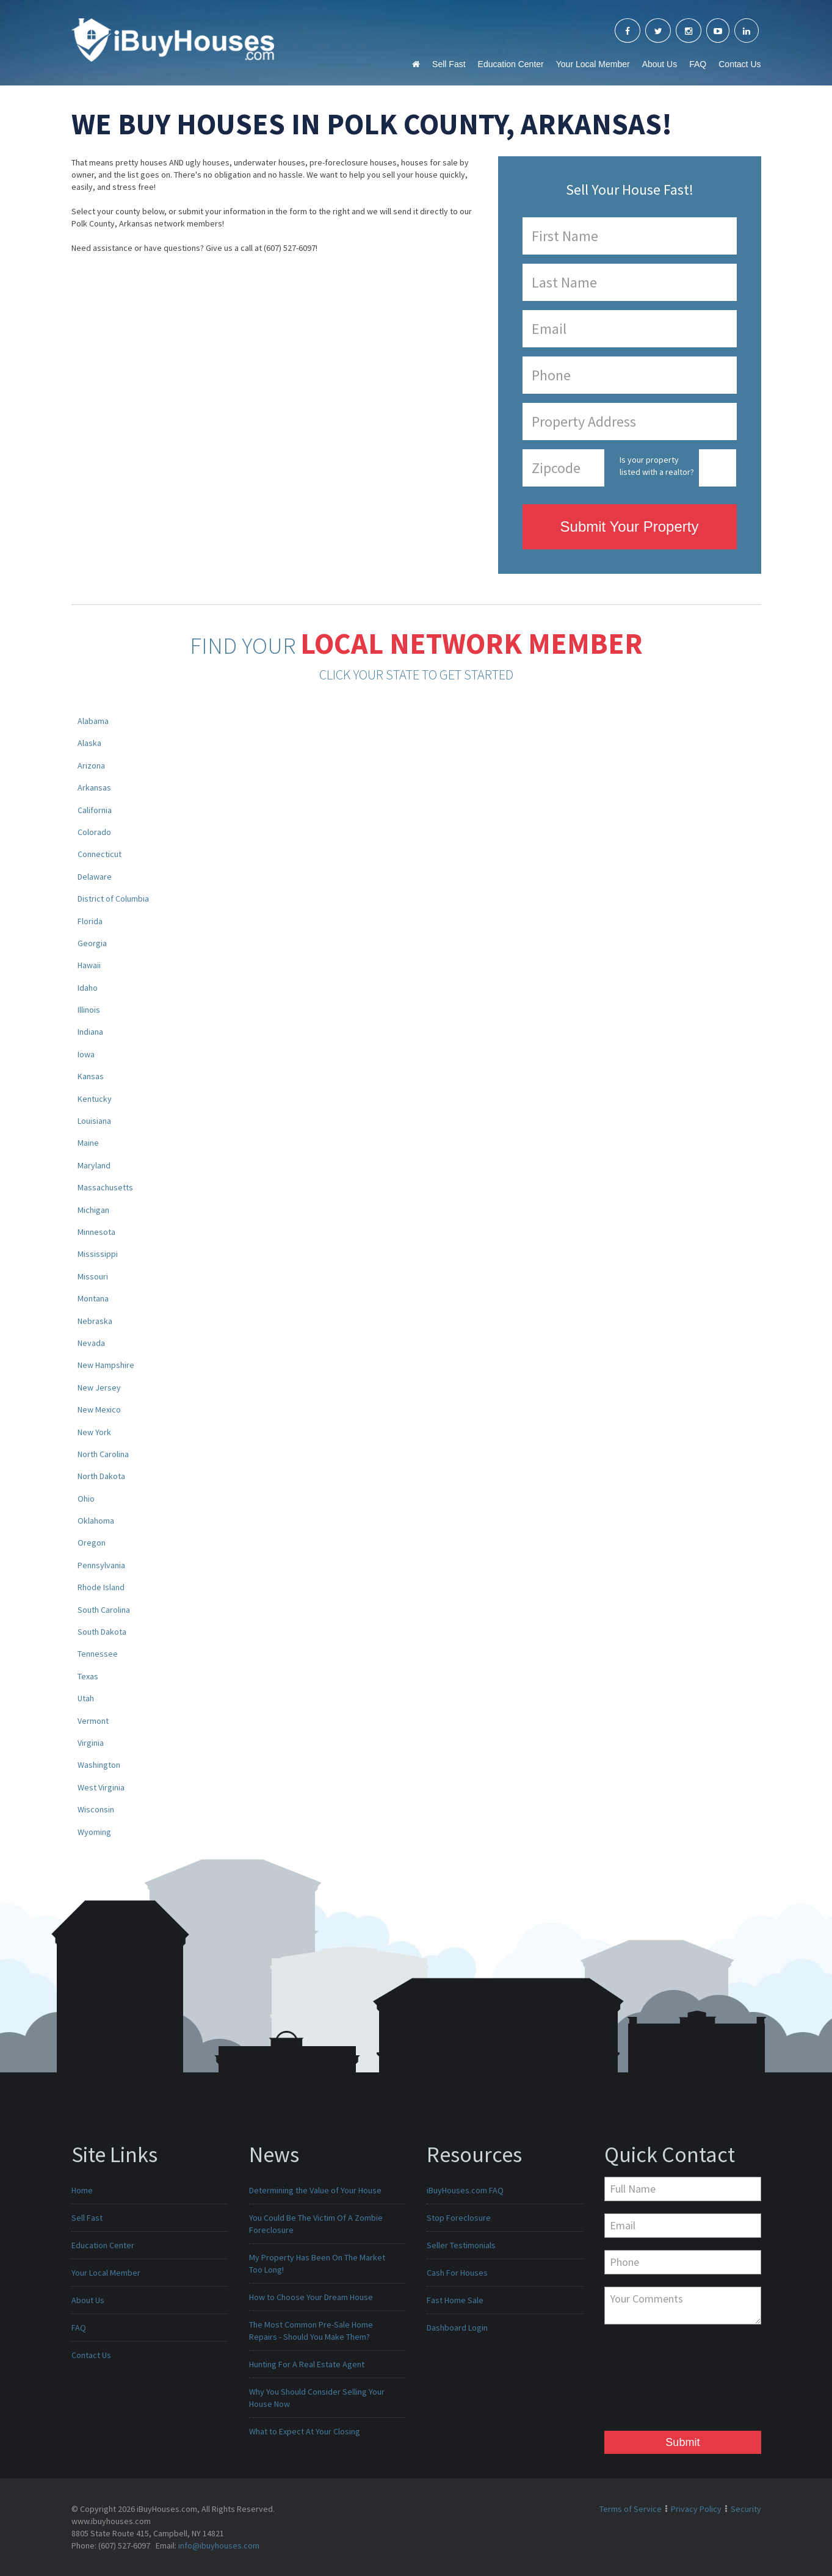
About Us (660, 64)
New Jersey (99, 1387)
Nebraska (95, 1320)
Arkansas (94, 787)
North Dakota (101, 1476)
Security (746, 2508)
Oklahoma (96, 1520)
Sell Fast (448, 64)
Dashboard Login (457, 2327)
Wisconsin (96, 1809)
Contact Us (739, 64)
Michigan (93, 1209)
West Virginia (101, 1787)
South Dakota (102, 1631)
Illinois (89, 1009)
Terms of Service (630, 2508)
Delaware (95, 876)
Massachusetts (105, 1187)
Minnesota (96, 1231)
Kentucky (95, 1098)
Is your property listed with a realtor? (657, 465)
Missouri (93, 1276)
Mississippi (98, 1253)
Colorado (94, 832)
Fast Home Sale (455, 2300)
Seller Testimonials (461, 2245)
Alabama (93, 720)
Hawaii (89, 965)
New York (94, 1432)
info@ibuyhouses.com (218, 2545)
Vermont (93, 1720)
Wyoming (94, 1831)
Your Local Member (593, 64)
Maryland (94, 1165)
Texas (88, 1676)
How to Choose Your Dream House (311, 2297)
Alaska (89, 742)
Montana (93, 1298)
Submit (682, 2442)
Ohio (86, 1498)
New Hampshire (106, 1364)
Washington (99, 1764)
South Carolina (104, 1609)
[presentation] (654, 2381)
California (95, 810)
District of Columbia (113, 898)
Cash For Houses (457, 2272)
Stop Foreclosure (459, 2217)
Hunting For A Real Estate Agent (306, 2364)
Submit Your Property (629, 526)
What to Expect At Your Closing (304, 2431)
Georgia (92, 943)
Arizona (91, 765)
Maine (88, 1142)
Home (82, 2190)
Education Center (511, 64)
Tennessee (98, 1653)
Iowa (86, 1054)
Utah (86, 1698)
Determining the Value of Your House (315, 2190)
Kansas (91, 1076)
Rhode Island (101, 1587)
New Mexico (99, 1409)
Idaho (88, 987)
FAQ (697, 64)
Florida (90, 921)
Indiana (90, 1031)
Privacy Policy (696, 2508)
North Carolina (103, 1454)
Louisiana (94, 1120)
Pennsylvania (101, 1565)
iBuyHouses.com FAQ (465, 2190)
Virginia (91, 1742)
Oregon (92, 1542)
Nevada (91, 1342)
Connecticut (99, 853)
